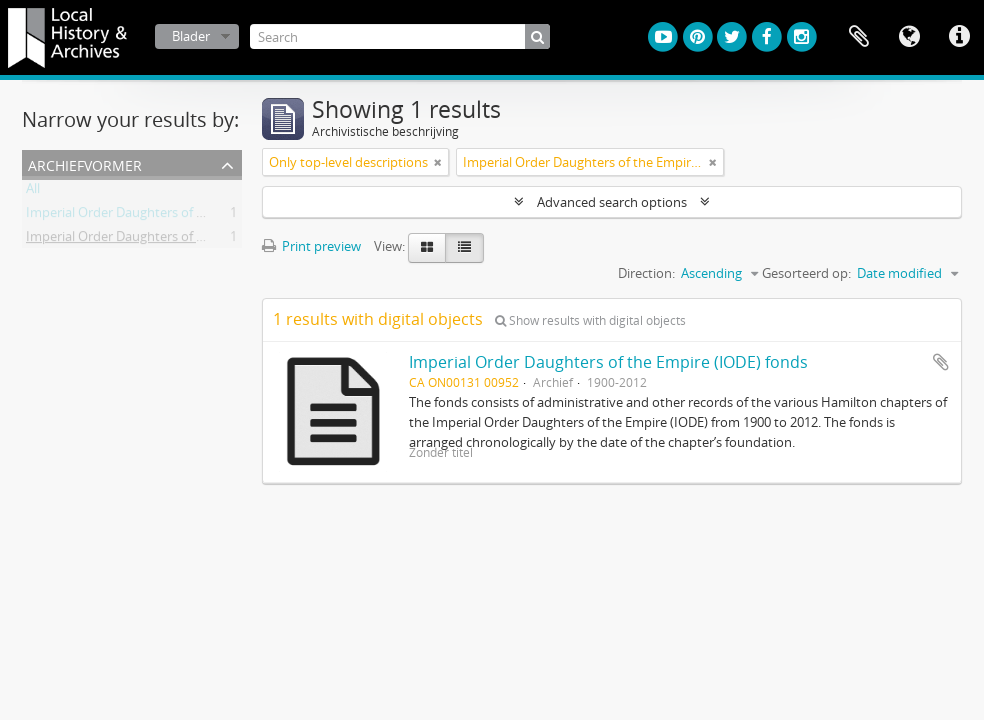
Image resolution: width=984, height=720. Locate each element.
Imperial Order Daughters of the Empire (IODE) (164, 216)
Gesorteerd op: (806, 273)
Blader (191, 36)
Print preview (311, 246)
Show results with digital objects (590, 320)
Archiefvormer (85, 163)
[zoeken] (537, 36)
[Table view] (464, 248)
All (33, 192)
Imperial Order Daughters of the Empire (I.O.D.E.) (170, 240)
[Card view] (427, 248)
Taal (909, 37)
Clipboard (859, 37)
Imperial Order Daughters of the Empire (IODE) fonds (608, 362)
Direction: (646, 273)
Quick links (959, 37)
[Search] (400, 36)
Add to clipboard (941, 362)
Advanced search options (612, 202)
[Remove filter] (438, 162)
